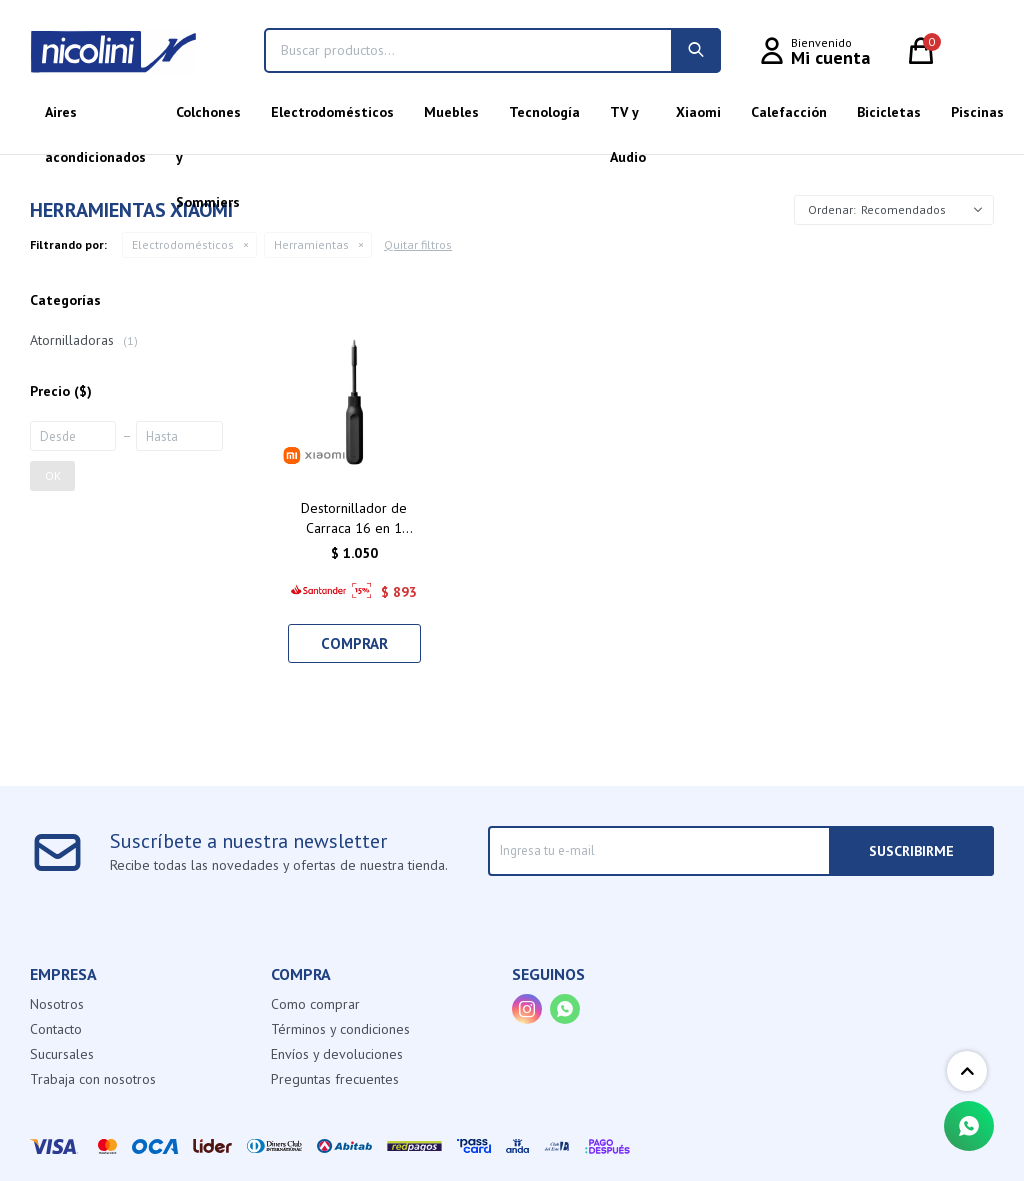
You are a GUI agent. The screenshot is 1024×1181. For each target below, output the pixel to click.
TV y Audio (628, 119)
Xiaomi (698, 112)
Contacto (56, 1029)
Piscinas (977, 112)
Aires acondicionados (95, 119)
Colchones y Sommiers (208, 119)
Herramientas (311, 244)
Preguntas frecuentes (335, 1079)
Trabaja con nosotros (93, 1079)
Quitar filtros (418, 244)
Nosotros (57, 1004)
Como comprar (315, 1004)
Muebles (451, 112)
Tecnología (544, 112)
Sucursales (62, 1054)
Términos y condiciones (340, 1029)
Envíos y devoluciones (337, 1054)
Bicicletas (889, 112)
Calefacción (789, 112)
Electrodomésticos (332, 112)
